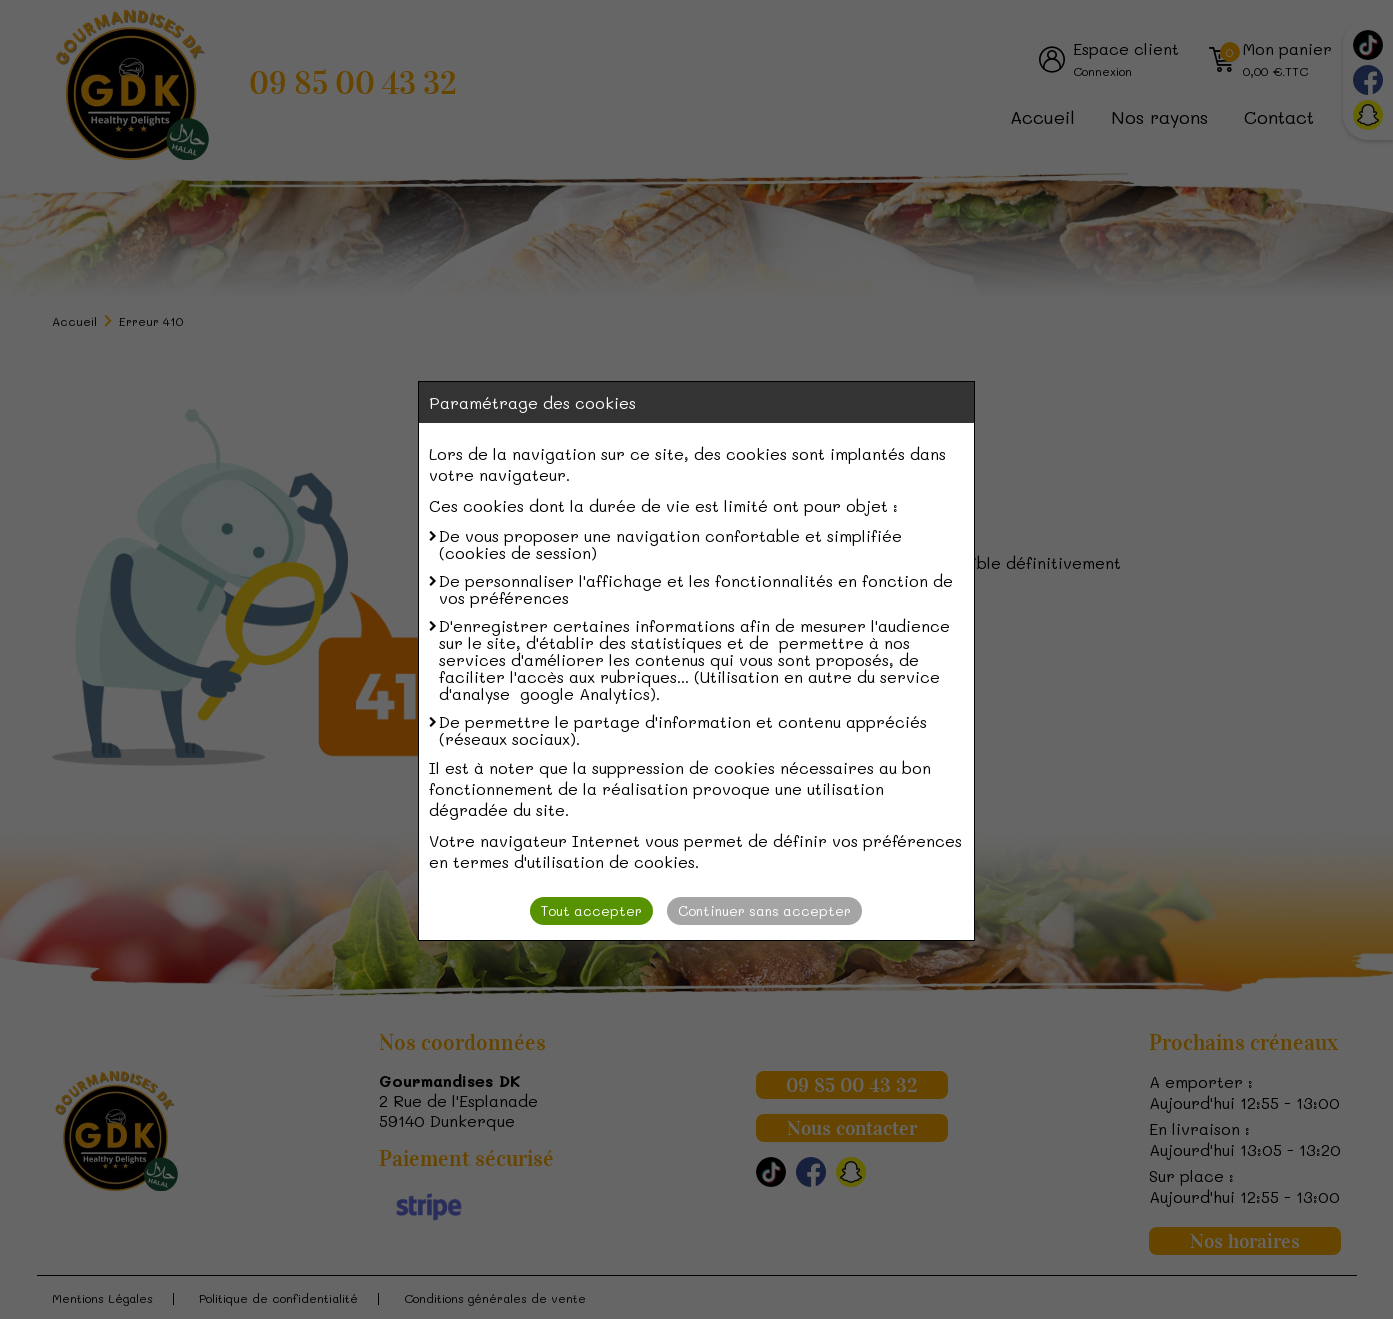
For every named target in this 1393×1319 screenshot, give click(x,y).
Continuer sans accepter (764, 910)
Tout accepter (591, 910)
